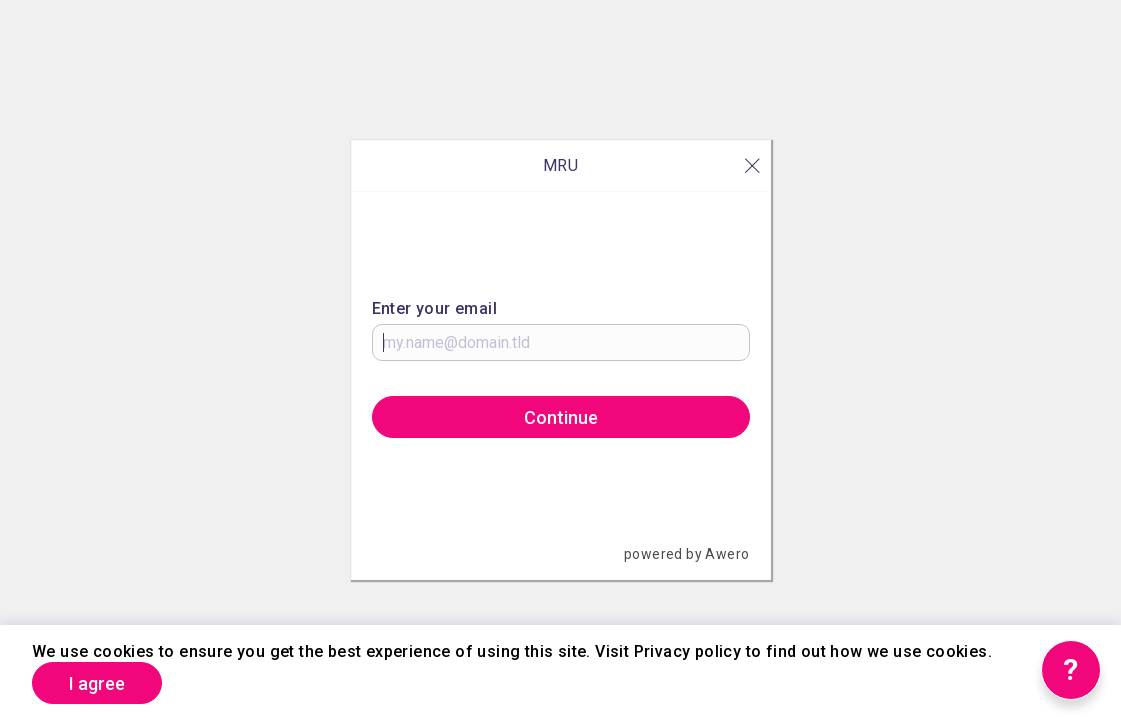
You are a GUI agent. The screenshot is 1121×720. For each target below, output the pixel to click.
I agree (97, 683)
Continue (561, 417)
